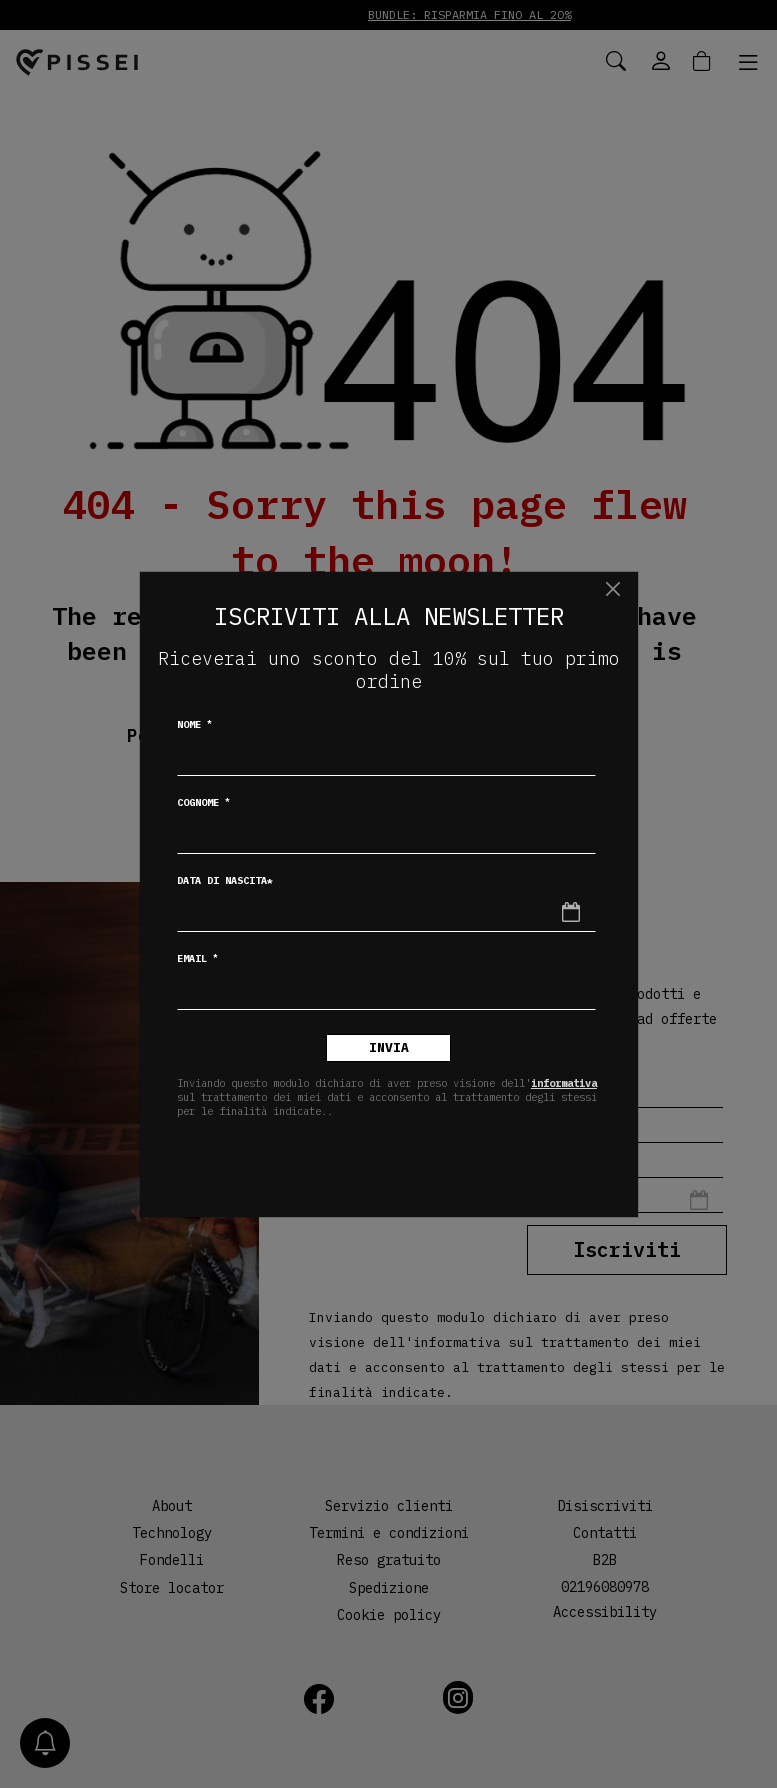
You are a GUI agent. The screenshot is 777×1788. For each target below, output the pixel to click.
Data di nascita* (225, 880)
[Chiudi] (613, 589)
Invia (389, 1047)
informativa (564, 1083)
